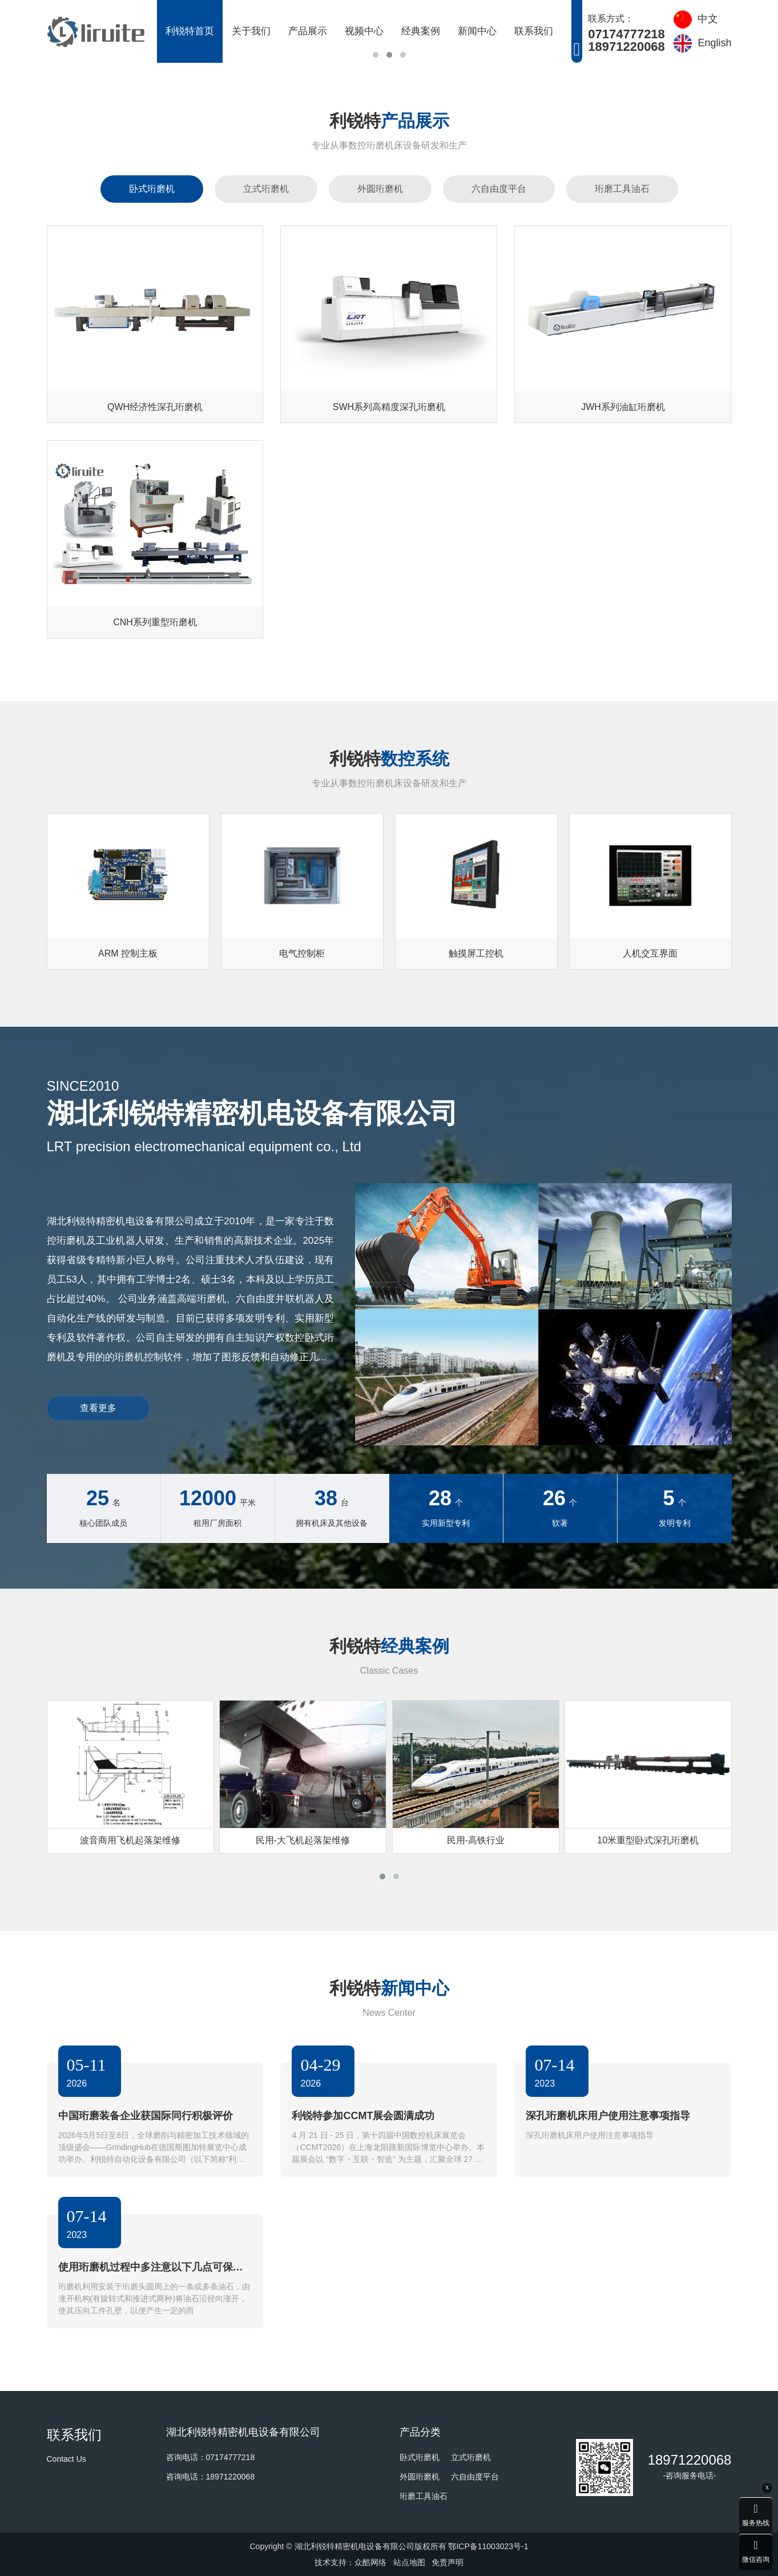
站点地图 (409, 2562)
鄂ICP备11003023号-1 (488, 2546)
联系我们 (533, 31)
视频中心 (364, 31)
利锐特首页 (190, 31)
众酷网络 (370, 2562)
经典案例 (420, 31)
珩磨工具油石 (622, 189)
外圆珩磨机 (380, 189)
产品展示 (307, 31)
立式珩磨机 (266, 189)
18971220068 (690, 2460)
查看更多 (98, 1408)
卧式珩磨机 (152, 189)
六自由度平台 (498, 189)
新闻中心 (477, 31)
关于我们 (251, 31)
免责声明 (447, 2562)
